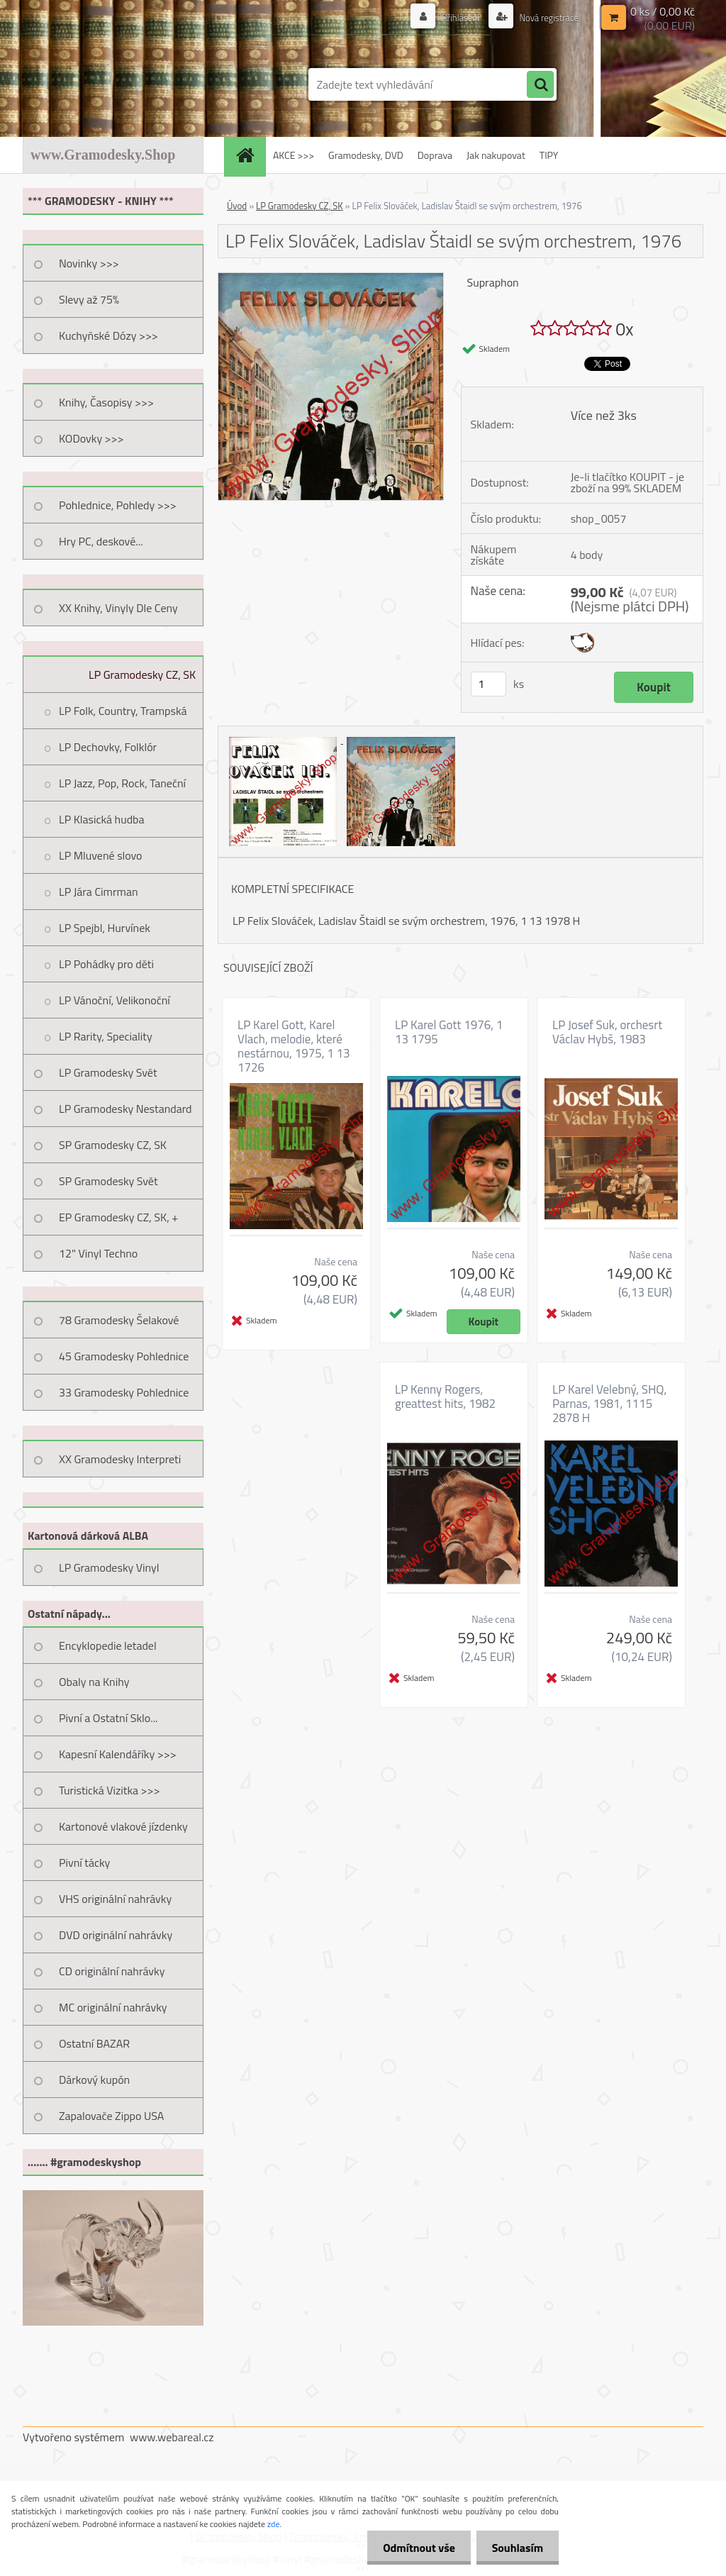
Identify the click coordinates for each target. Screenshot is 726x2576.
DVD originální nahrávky (115, 1934)
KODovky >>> (91, 438)
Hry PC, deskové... (101, 541)
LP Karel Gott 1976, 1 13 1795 (449, 1032)
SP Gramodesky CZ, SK (113, 1144)
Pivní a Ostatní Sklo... (108, 1717)
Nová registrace (545, 17)
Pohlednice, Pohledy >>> (118, 504)
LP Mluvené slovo (101, 855)
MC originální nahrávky (113, 2007)
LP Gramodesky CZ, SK (142, 674)
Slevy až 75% (89, 299)
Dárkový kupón (94, 2079)
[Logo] (120, 84)
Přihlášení (453, 17)
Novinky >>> (89, 263)
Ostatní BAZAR (94, 2043)
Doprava (435, 155)
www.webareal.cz (172, 2436)
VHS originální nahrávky (115, 1898)
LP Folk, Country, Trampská (123, 710)
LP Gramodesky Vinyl (109, 1567)
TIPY (549, 155)
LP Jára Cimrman (98, 891)
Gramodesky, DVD (365, 155)
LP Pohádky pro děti (106, 963)
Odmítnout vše (412, 2547)
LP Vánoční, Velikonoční (114, 1000)
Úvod (237, 206)
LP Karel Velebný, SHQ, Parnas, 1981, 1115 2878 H (609, 1403)
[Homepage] (249, 155)
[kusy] (488, 684)
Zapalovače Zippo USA (111, 2115)
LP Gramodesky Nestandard (125, 1108)
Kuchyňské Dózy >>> (108, 335)
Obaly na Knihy (94, 1681)
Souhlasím (515, 2547)
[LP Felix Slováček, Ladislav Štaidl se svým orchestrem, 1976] (330, 278)
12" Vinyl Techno (98, 1253)
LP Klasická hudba (102, 819)
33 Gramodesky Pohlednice (124, 1392)
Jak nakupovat (496, 155)
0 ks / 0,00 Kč (662, 11)
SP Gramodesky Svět (108, 1180)
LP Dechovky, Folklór (108, 746)
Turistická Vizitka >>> (109, 1790)
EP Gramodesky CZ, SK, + (118, 1217)
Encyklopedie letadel (108, 1645)
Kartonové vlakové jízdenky (123, 1826)
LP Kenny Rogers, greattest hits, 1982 (445, 1396)
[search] (540, 85)
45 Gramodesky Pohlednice (124, 1356)
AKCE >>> (293, 155)
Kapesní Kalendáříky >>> (118, 1753)
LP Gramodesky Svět (108, 1072)
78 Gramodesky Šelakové (119, 1319)
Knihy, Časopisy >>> (106, 402)
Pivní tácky (84, 1862)
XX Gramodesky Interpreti (120, 1458)
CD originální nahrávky (111, 1971)
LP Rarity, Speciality (105, 1036)
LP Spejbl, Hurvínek (104, 927)
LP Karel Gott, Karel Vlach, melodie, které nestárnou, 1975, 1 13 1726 (294, 1046)
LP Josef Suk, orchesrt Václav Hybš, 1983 (607, 1032)
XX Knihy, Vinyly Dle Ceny (118, 607)
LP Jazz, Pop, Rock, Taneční (122, 783)
